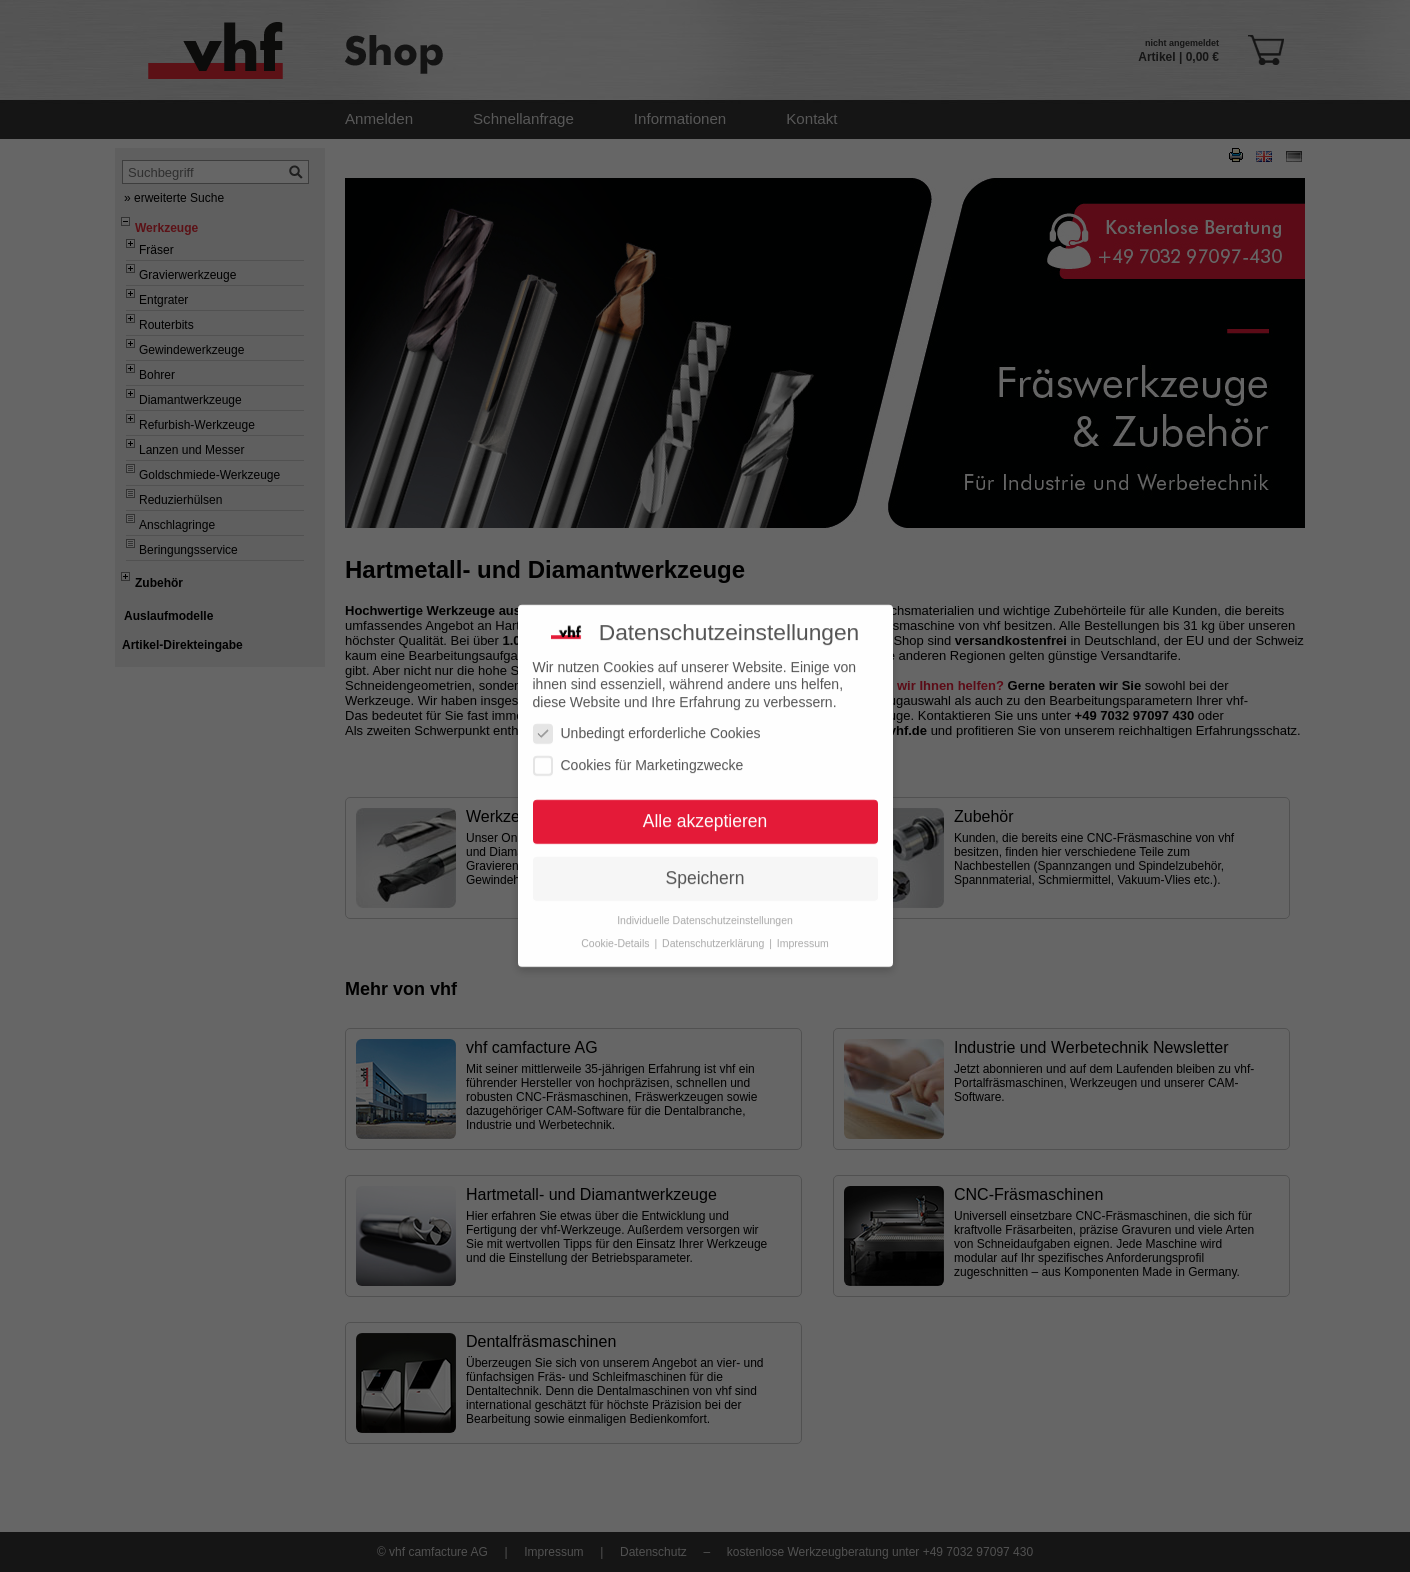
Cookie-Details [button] (616, 934)
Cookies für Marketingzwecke (638, 756)
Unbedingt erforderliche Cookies (647, 724)
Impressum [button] (803, 934)
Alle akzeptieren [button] (705, 813)
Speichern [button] (705, 869)
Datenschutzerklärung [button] (714, 934)
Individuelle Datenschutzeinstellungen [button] (705, 911)
